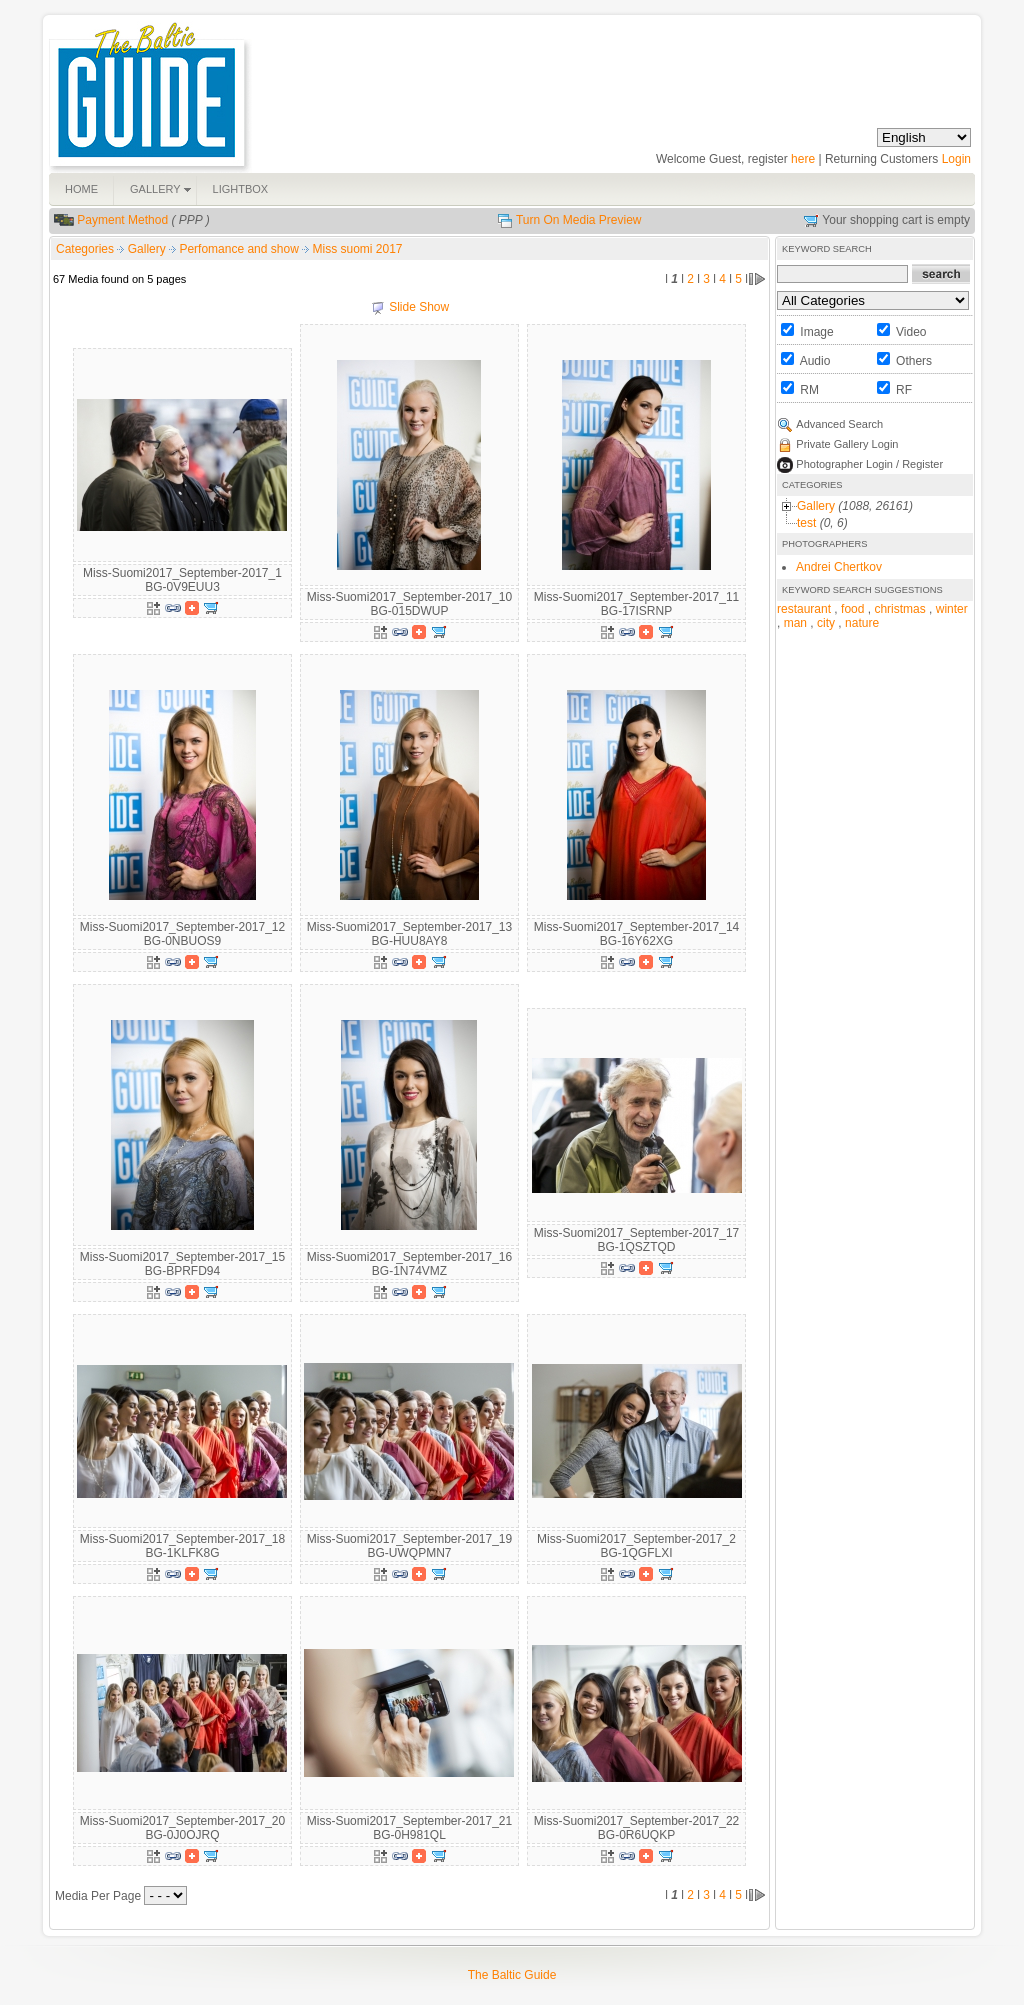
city (826, 623)
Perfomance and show (240, 249)
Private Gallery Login (847, 444)
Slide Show (419, 307)
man (795, 623)
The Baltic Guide (512, 1975)
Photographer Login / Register (869, 464)
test (806, 523)
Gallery (148, 249)
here (803, 159)
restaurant (804, 609)
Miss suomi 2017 (358, 249)
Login (956, 159)
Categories (85, 249)
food (852, 609)
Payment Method (122, 220)
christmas (899, 609)
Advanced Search (839, 424)
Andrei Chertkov (839, 567)
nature (862, 623)
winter (952, 609)
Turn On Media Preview (579, 220)
